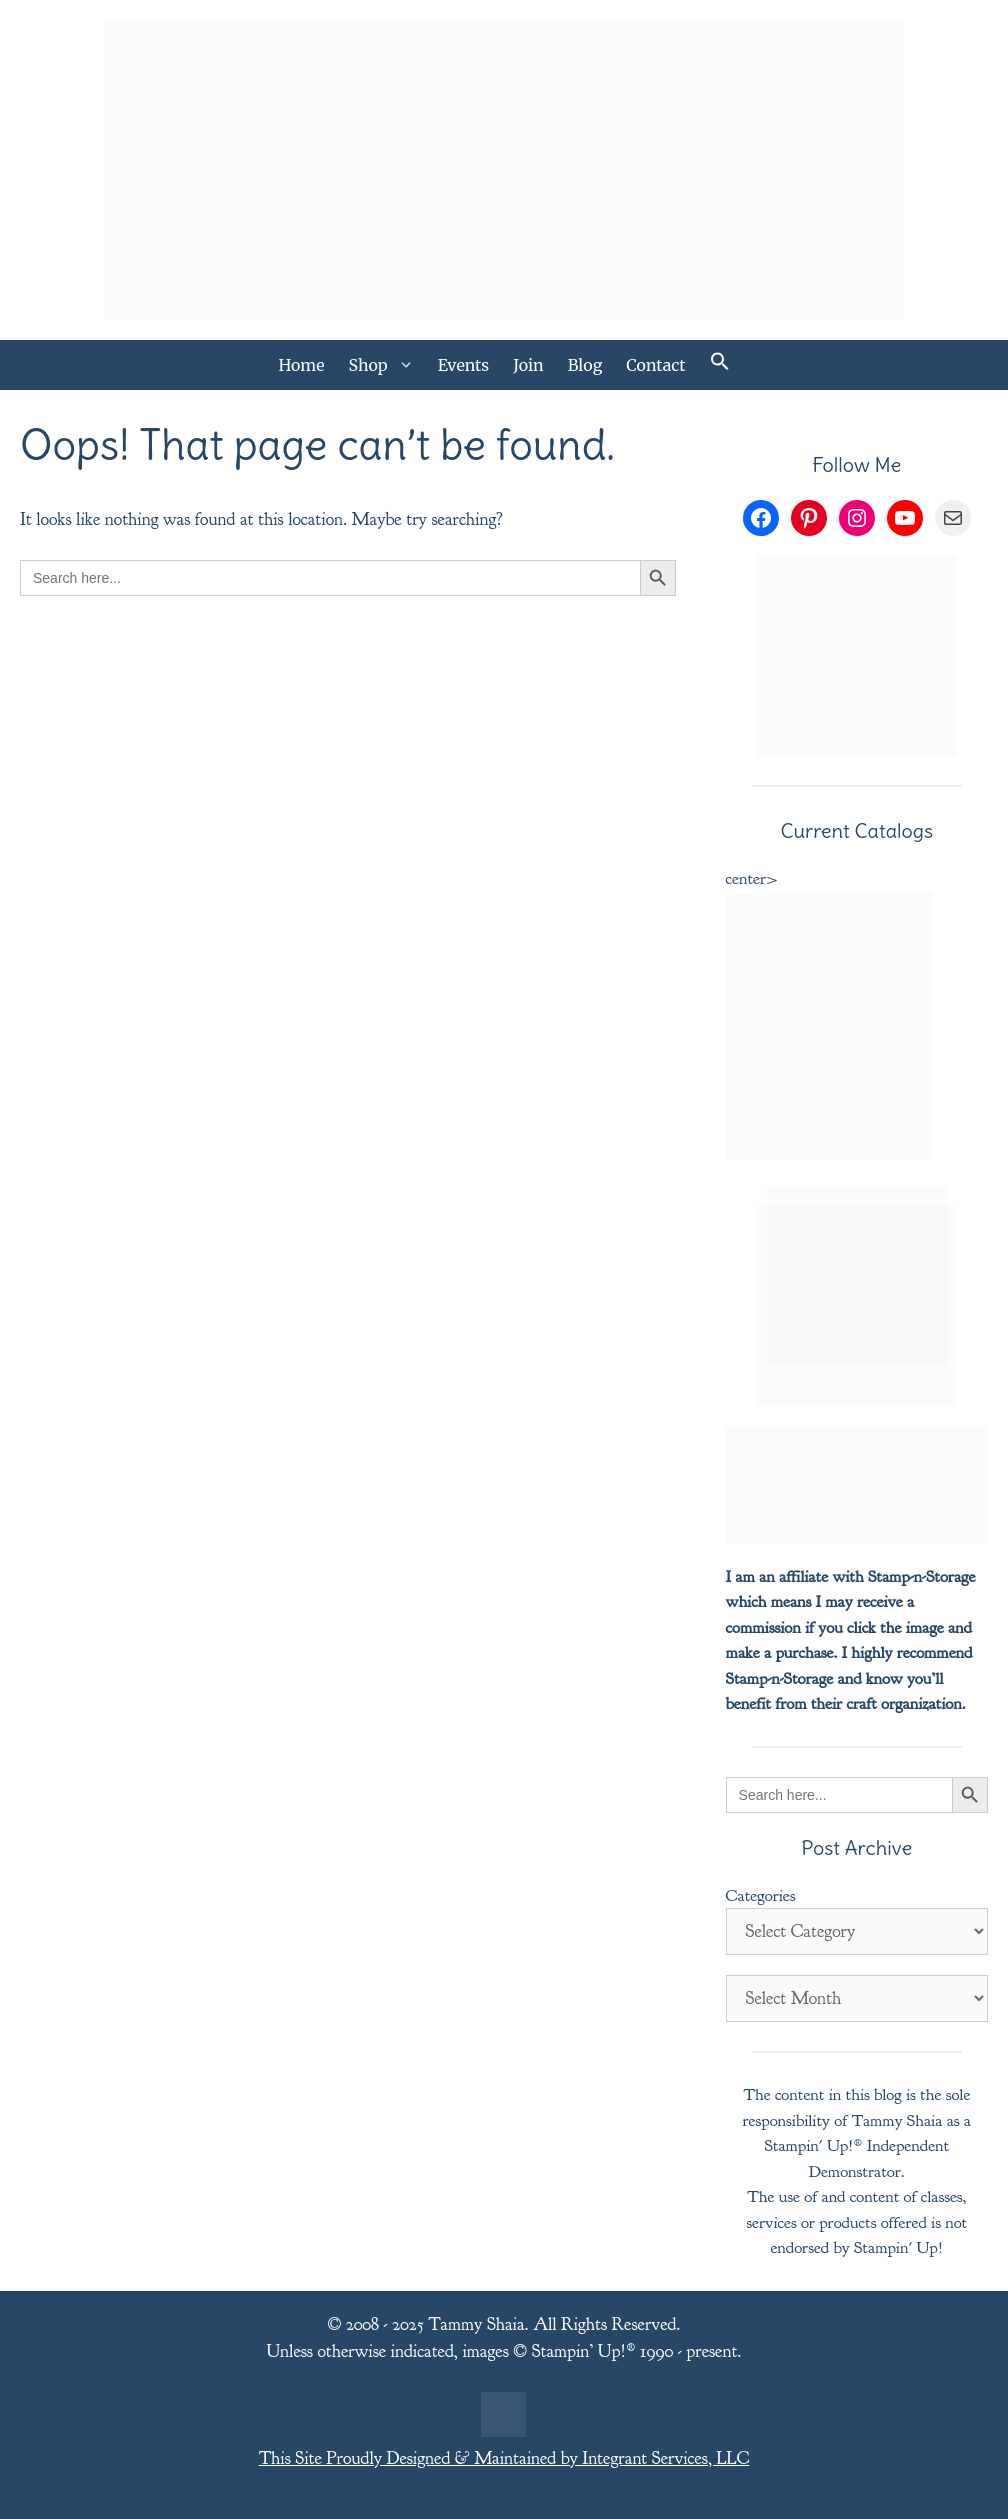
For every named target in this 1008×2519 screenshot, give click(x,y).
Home (301, 365)
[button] (720, 365)
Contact (655, 365)
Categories (761, 1895)
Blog (585, 365)
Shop (387, 365)
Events (464, 365)
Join (528, 365)
